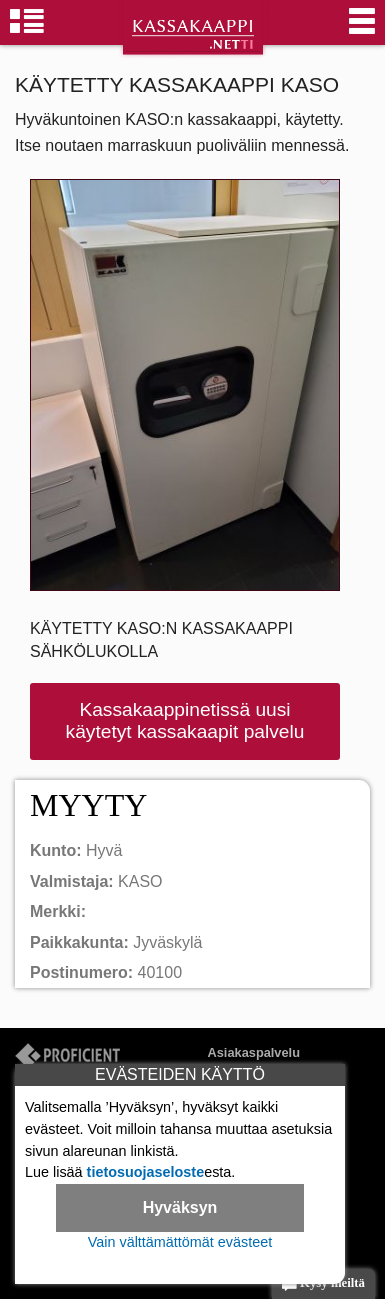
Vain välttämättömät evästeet (180, 1242)
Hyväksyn (180, 1207)
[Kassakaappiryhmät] (27, 30)
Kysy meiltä (323, 1284)
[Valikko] (362, 30)
